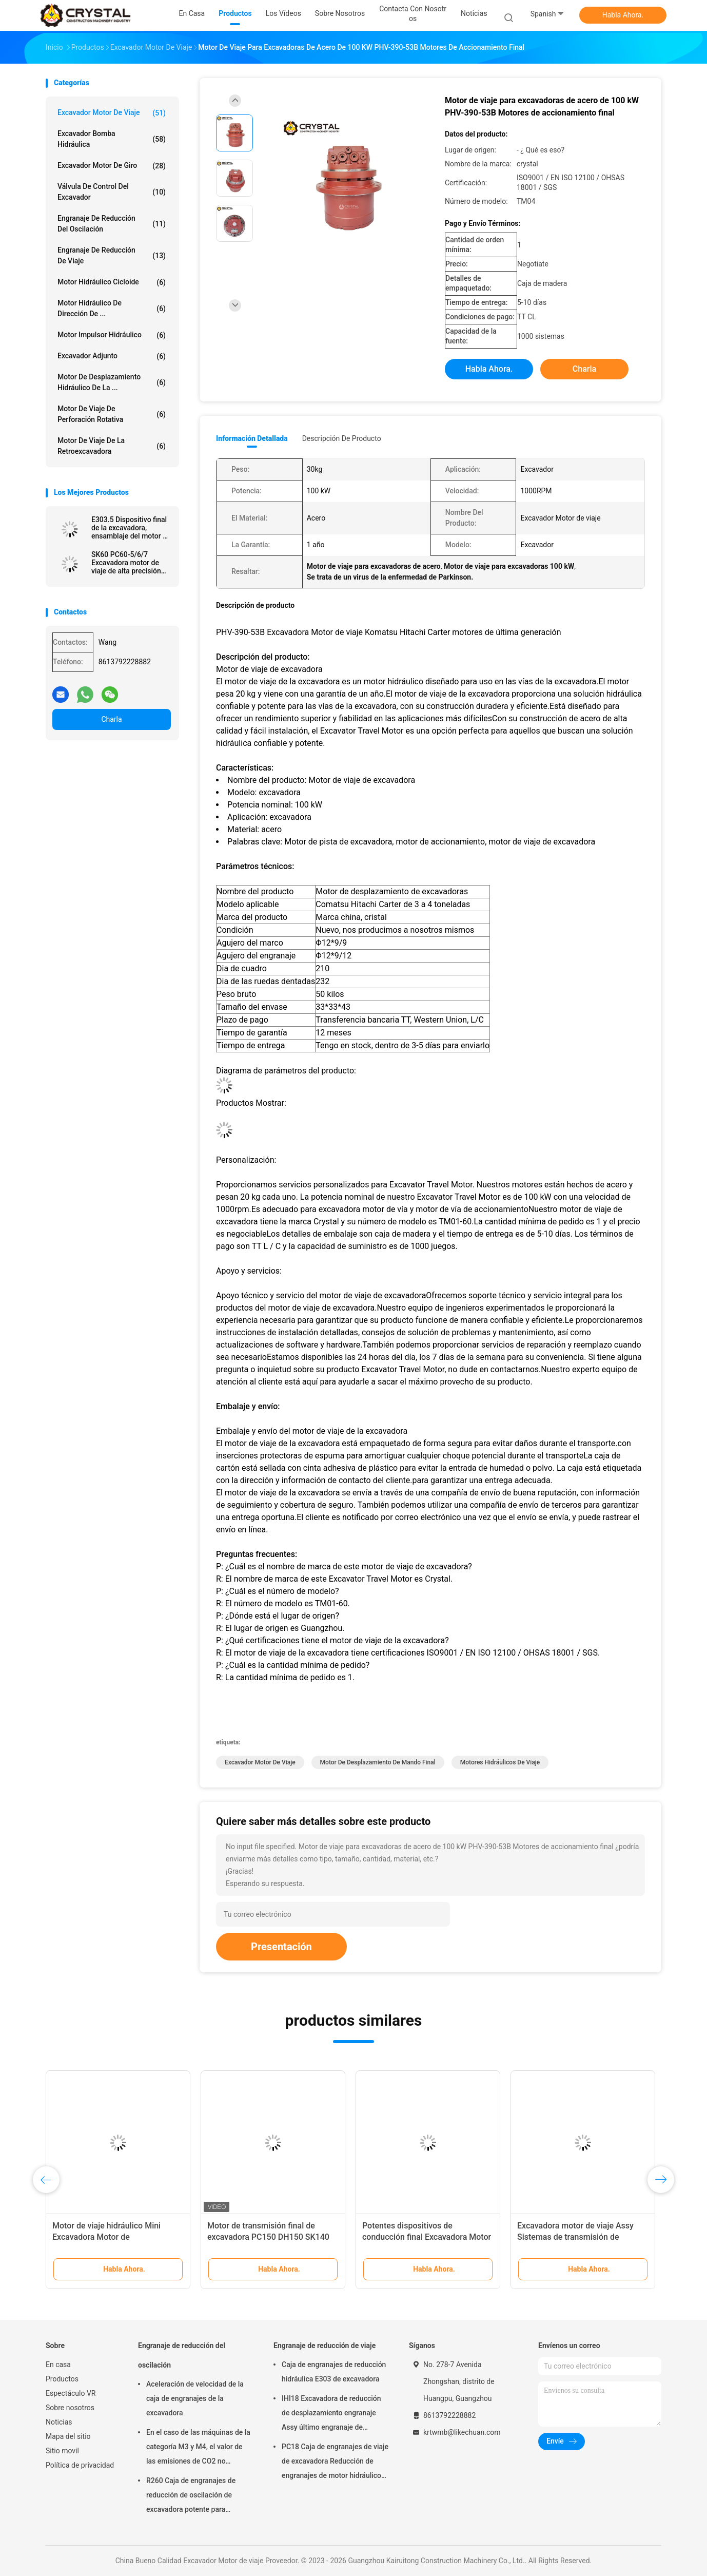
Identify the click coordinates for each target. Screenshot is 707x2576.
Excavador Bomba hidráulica (111, 138)
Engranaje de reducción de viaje (111, 255)
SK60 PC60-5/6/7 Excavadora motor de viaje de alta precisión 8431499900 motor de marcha (127, 562)
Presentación (281, 1946)
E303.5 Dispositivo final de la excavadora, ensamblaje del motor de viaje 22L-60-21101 (131, 527)
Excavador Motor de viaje (111, 113)
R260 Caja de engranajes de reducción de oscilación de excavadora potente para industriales (190, 2496)
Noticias (59, 2422)
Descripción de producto (341, 438)
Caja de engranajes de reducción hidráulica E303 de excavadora (334, 2371)
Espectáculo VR (70, 2393)
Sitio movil (62, 2451)
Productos (62, 2379)
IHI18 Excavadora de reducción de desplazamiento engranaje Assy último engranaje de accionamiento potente (331, 2414)
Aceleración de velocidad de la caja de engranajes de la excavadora (195, 2398)
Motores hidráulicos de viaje (500, 1762)
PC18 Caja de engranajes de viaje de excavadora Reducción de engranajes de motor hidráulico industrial (335, 2463)
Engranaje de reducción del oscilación (111, 223)
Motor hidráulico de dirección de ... (111, 308)
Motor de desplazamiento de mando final (378, 1762)
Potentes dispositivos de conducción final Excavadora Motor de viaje (426, 2237)
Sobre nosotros (70, 2408)
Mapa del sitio (68, 2436)
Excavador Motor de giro (111, 166)
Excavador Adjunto (111, 356)
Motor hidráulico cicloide (111, 282)
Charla (111, 719)
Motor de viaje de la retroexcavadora (111, 445)
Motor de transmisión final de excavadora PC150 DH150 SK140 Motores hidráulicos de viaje (268, 2237)
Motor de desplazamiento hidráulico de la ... (111, 382)
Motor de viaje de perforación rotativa (111, 414)
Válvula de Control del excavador (111, 191)
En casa (58, 2364)
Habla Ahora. (623, 15)
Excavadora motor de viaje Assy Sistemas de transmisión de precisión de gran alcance (575, 2237)
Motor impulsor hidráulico (111, 335)
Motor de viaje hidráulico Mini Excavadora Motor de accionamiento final (106, 2237)
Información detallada (252, 438)
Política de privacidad (80, 2465)
